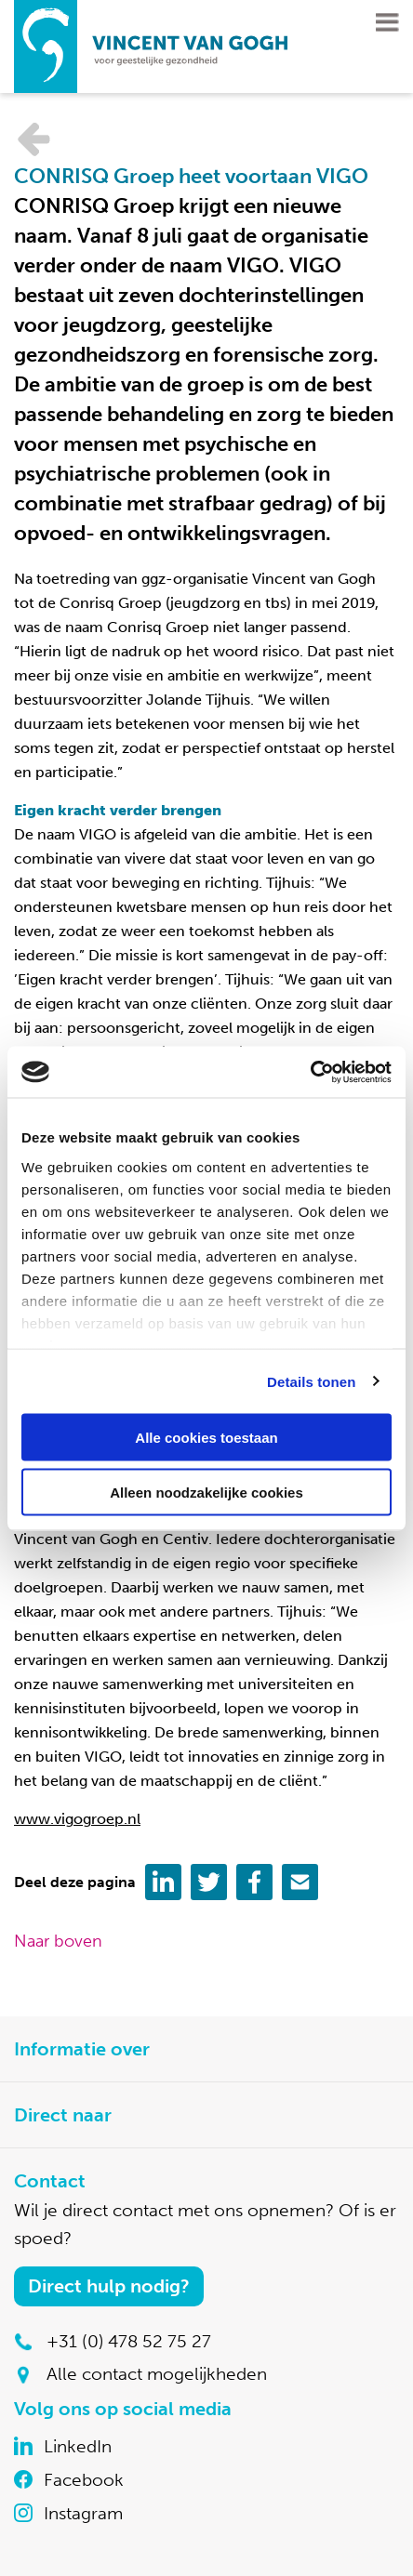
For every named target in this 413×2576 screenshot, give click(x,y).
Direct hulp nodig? (109, 2286)
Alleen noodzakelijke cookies (206, 1491)
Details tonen (311, 1381)
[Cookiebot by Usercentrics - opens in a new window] (310, 1072)
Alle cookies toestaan (206, 1438)
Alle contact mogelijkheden (157, 2373)
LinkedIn (78, 2446)
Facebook (84, 2479)
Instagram (83, 2513)
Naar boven (58, 1941)
